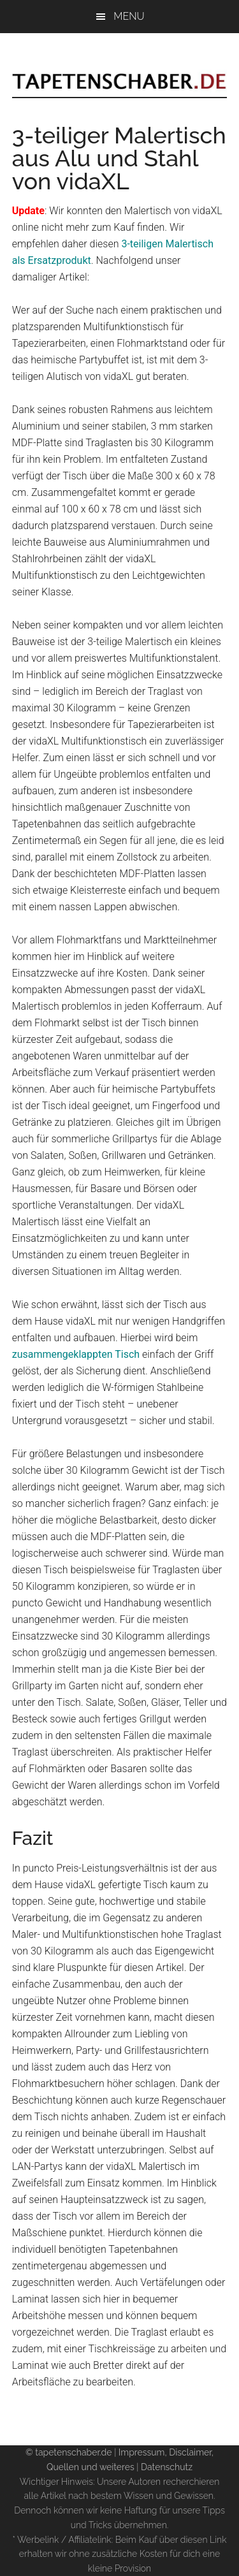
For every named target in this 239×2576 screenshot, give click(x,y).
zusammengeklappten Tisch (76, 1354)
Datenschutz (166, 2467)
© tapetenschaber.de (68, 2452)
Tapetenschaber (120, 68)
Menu (128, 16)
